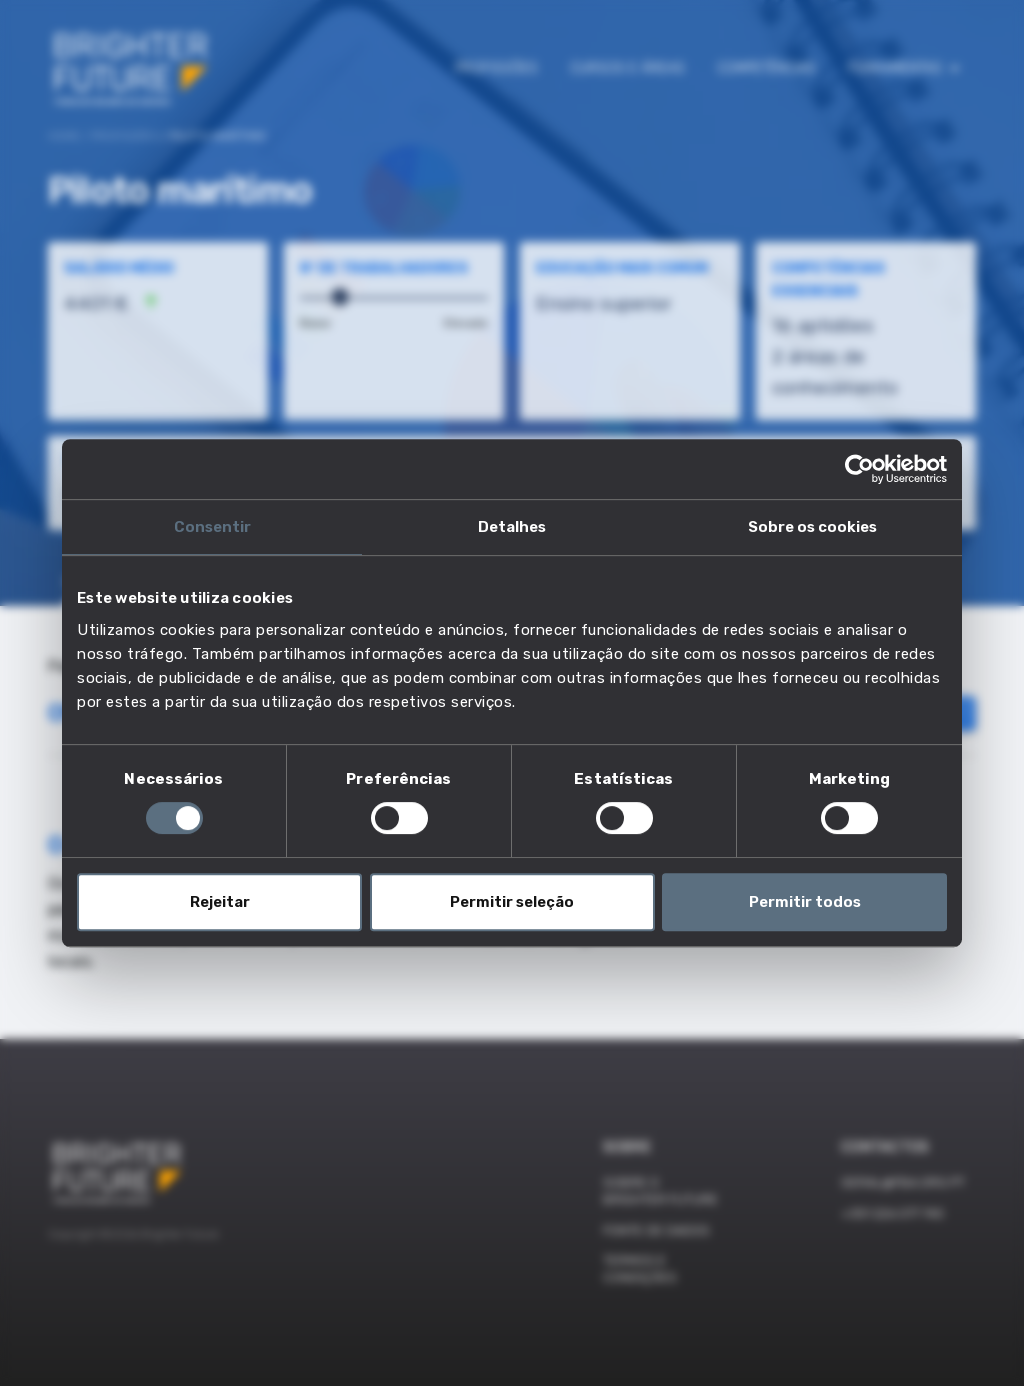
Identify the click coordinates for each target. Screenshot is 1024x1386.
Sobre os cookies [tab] (812, 527)
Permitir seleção (512, 902)
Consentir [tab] (212, 527)
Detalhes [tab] (512, 527)
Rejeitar (220, 902)
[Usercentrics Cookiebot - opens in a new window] (859, 469)
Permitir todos (805, 902)
